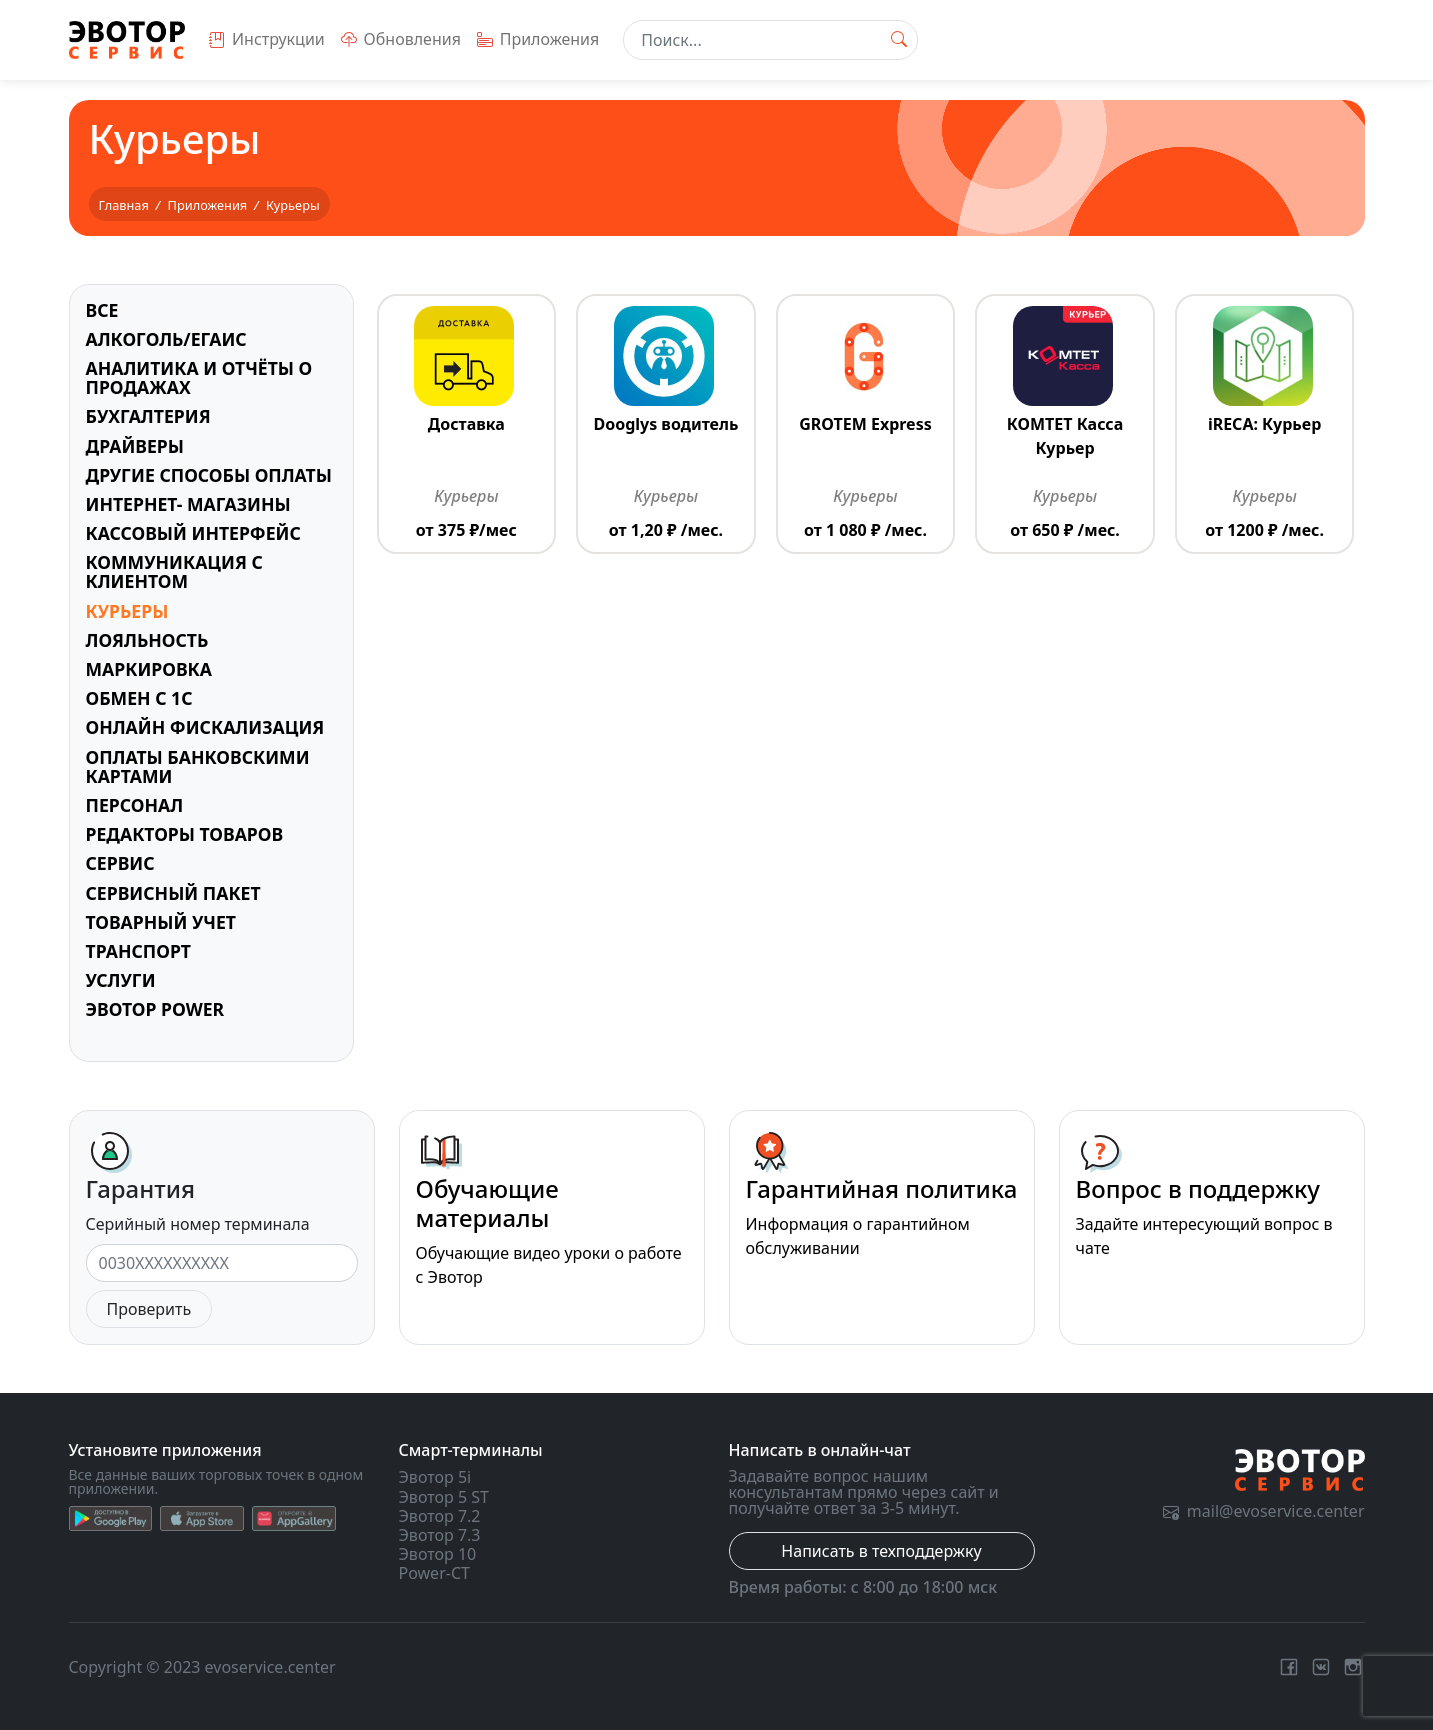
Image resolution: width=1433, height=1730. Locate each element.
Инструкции (267, 39)
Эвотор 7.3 (440, 1535)
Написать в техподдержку (881, 1551)
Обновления (401, 39)
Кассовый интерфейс (193, 533)
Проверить (149, 1309)
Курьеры (127, 611)
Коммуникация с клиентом (174, 571)
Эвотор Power (155, 1009)
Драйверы (135, 446)
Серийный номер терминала (198, 1224)
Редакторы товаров (185, 834)
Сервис (120, 863)
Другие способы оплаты (209, 475)
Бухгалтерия (148, 416)
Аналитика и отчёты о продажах (199, 377)
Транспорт (139, 951)
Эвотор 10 (438, 1554)
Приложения (538, 39)
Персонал (135, 805)
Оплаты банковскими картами (198, 766)
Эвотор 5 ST (444, 1497)
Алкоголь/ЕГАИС (166, 339)
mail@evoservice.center (1264, 1511)
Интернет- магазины (188, 504)
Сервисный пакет (173, 893)
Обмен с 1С (139, 698)
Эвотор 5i (435, 1477)
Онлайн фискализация (205, 727)
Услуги (121, 980)
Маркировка (149, 669)
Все (102, 310)
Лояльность (147, 640)
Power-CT (434, 1573)
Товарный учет (161, 922)
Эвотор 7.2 (440, 1516)
